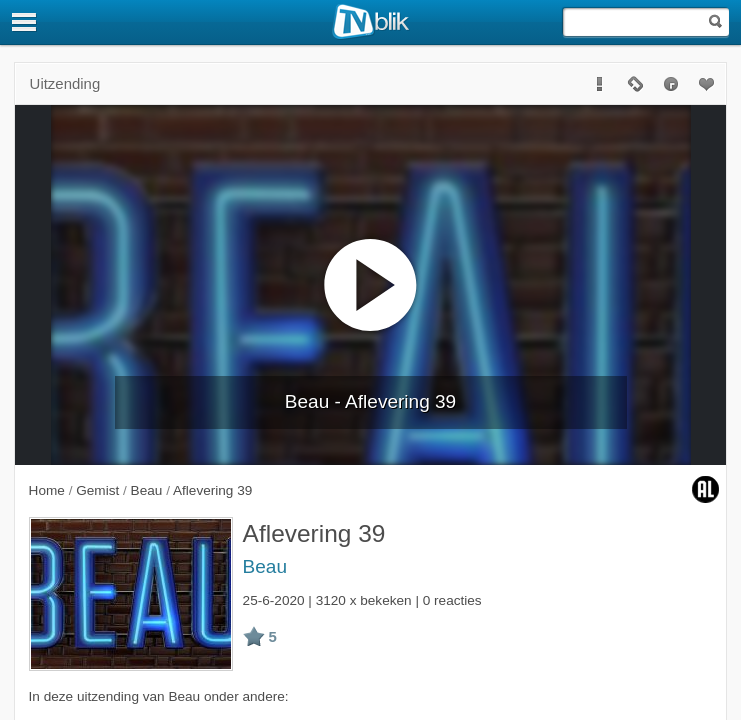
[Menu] (25, 22)
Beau (265, 566)
